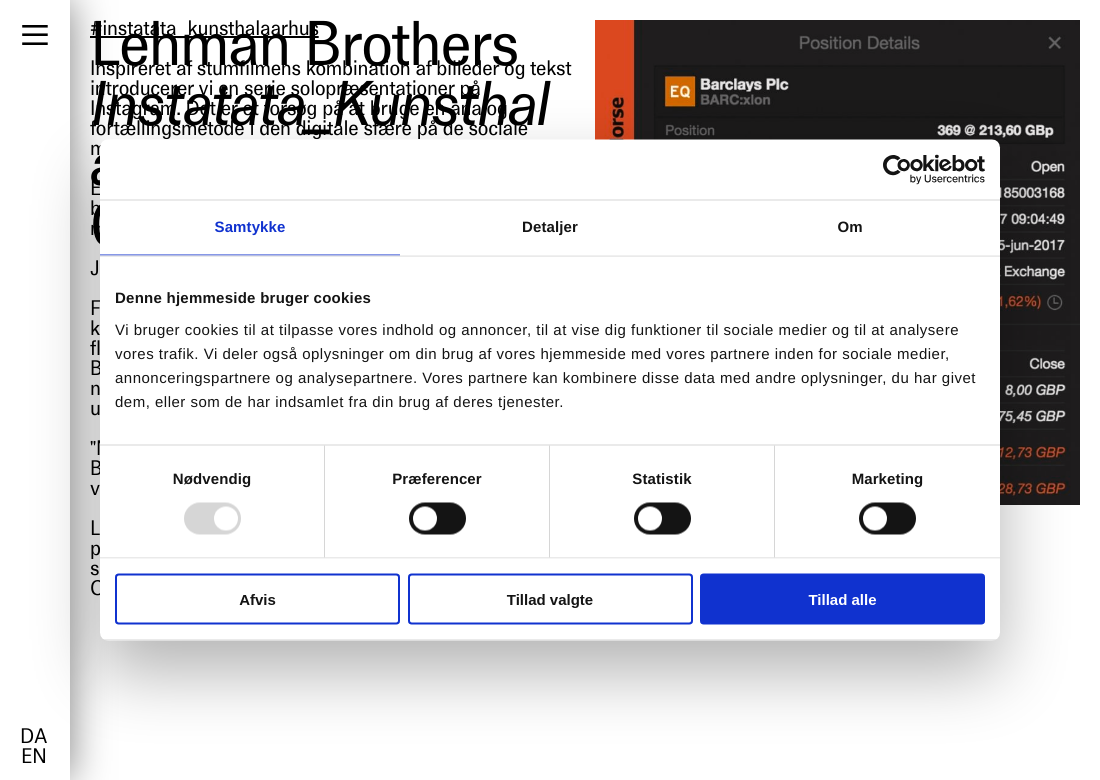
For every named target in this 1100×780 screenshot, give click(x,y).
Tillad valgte (550, 598)
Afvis (257, 598)
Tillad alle (842, 598)
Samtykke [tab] (250, 227)
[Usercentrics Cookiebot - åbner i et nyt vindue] (897, 170)
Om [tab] (849, 227)
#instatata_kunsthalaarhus (204, 30)
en (33, 758)
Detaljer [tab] (550, 227)
